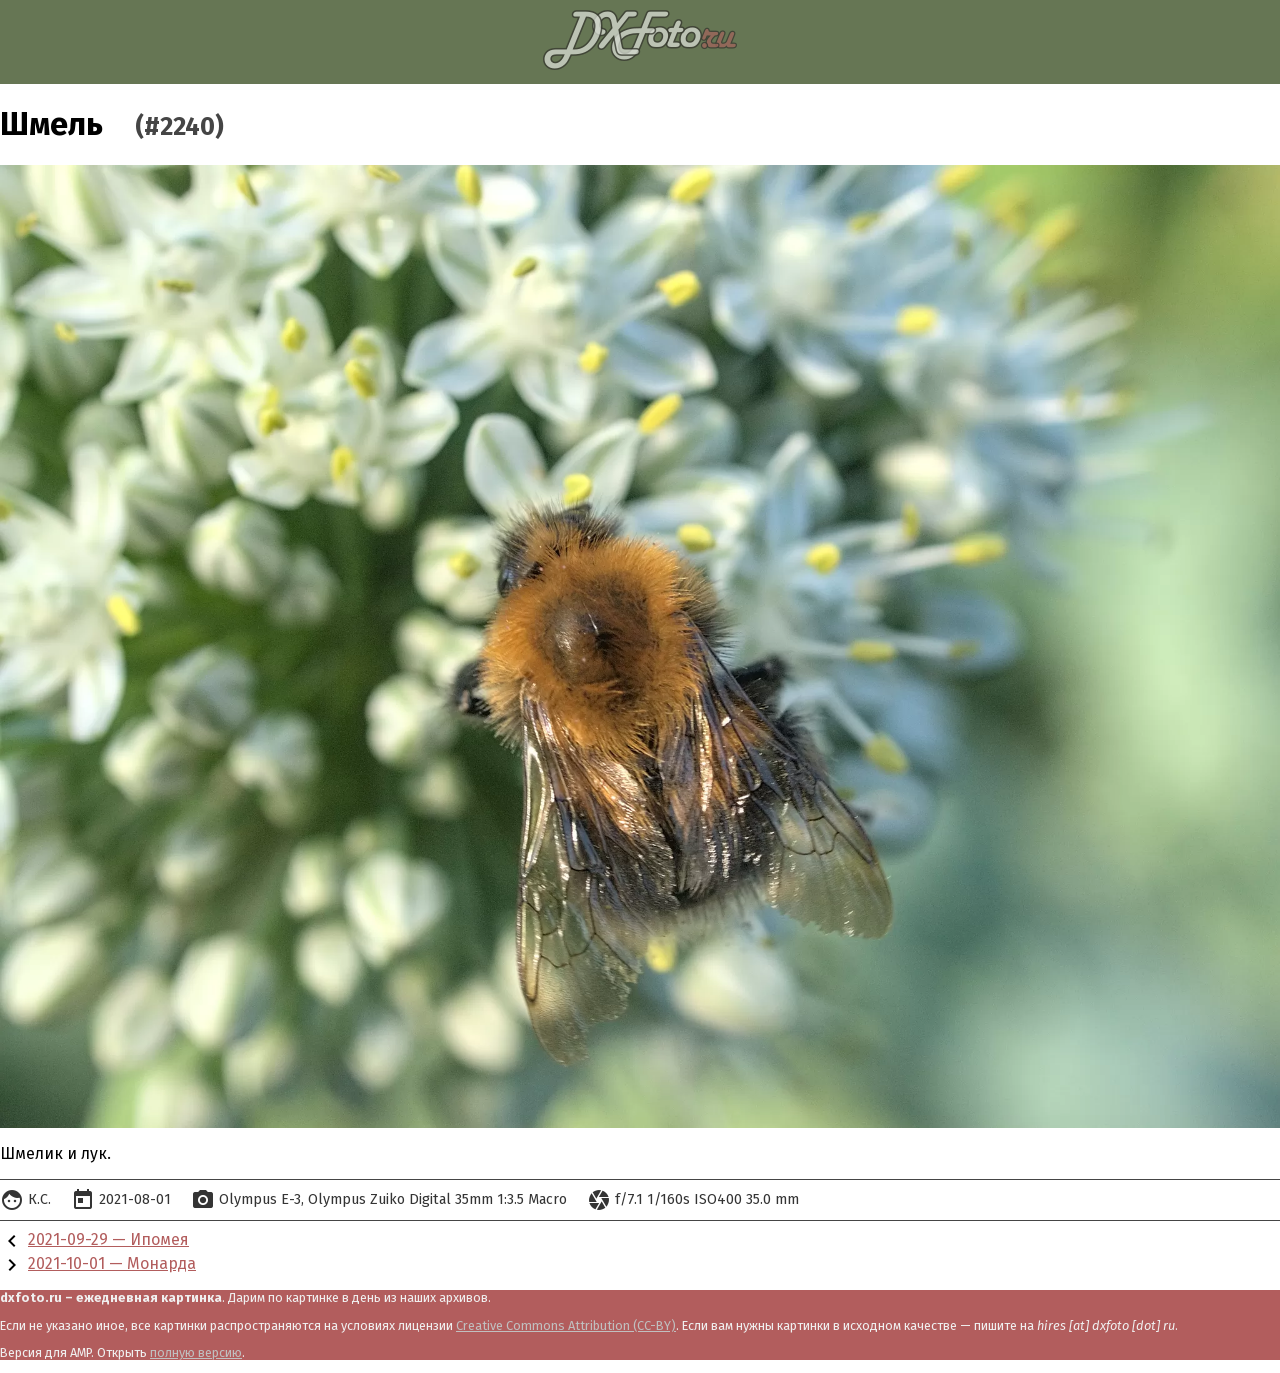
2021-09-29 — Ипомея (108, 1239)
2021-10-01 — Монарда (112, 1263)
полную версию (196, 1352)
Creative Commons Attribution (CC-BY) (566, 1325)
